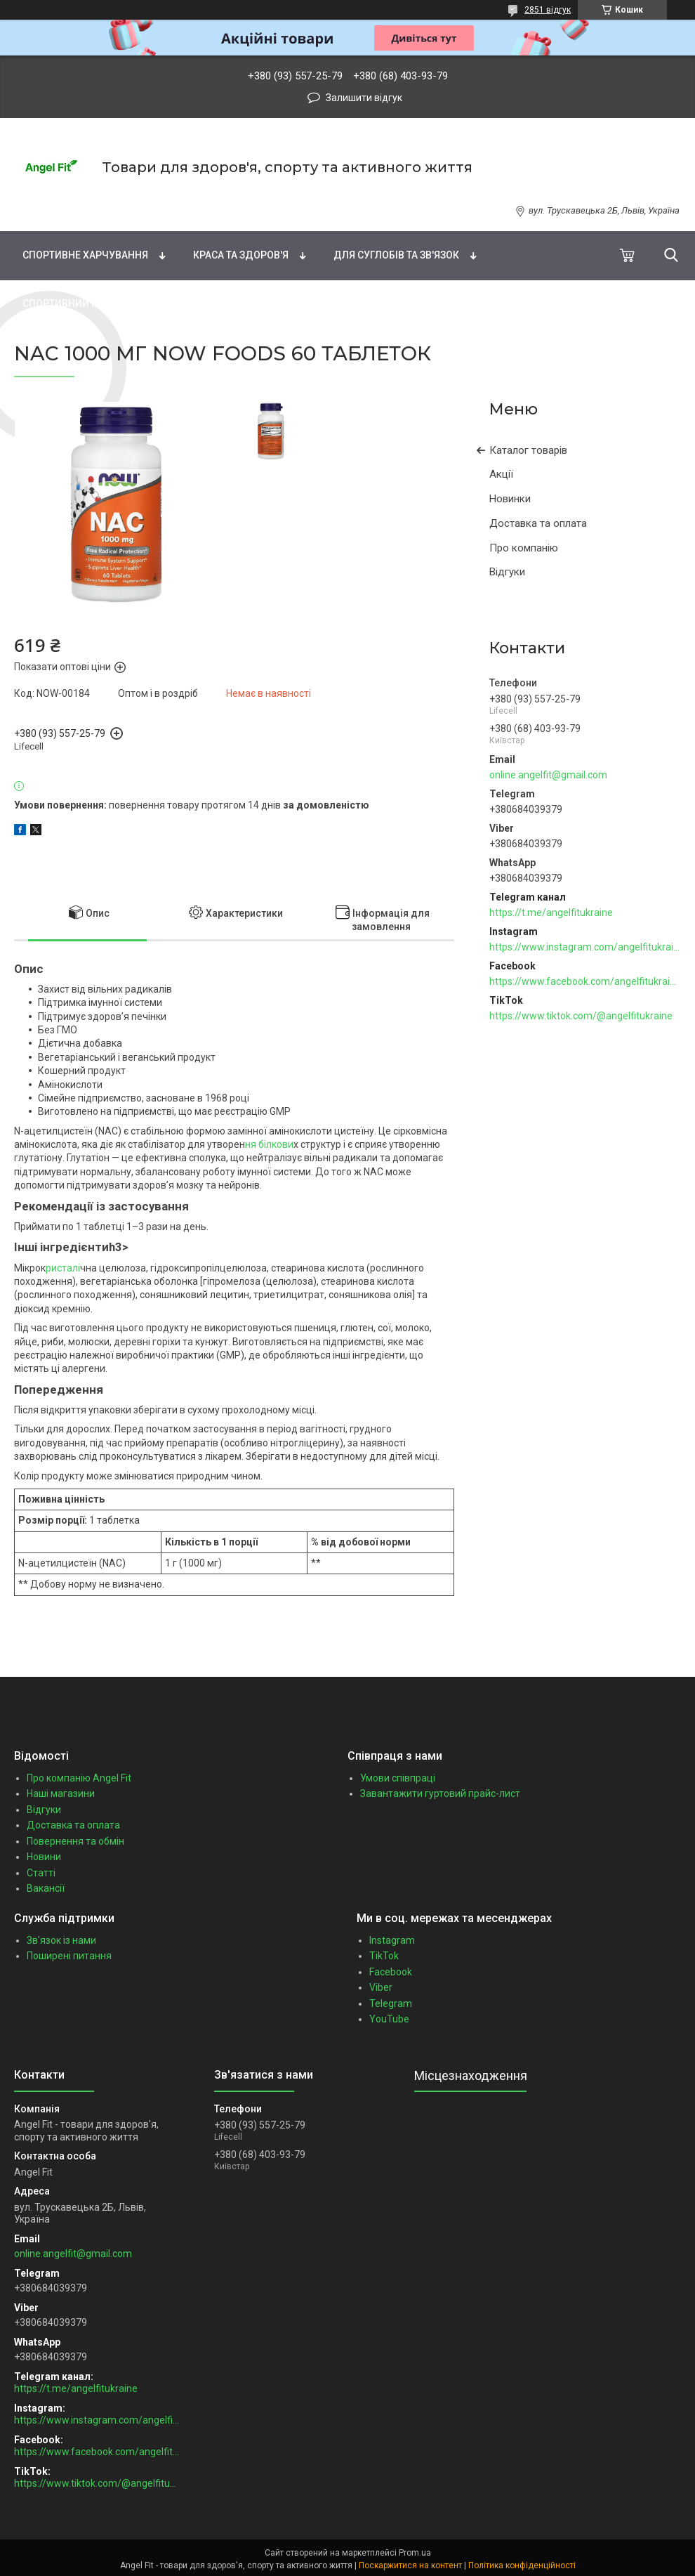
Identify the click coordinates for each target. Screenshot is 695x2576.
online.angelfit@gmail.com (548, 774)
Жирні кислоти (296, 205)
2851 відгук (547, 10)
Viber (380, 1987)
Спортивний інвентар (80, 303)
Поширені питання (69, 1955)
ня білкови (269, 1144)
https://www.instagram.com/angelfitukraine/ (585, 947)
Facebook (390, 1971)
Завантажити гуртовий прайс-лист (440, 1793)
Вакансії (46, 1888)
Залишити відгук (364, 97)
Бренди (34, 205)
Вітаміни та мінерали (155, 205)
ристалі (63, 1268)
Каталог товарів (528, 450)
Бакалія (203, 303)
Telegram (390, 2003)
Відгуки (507, 571)
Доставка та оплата (538, 523)
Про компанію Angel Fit (79, 1778)
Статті (41, 1872)
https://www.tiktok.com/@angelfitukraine (581, 1015)
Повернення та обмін (75, 1841)
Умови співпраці (397, 1778)
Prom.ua (415, 2553)
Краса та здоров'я (241, 255)
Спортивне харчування (85, 255)
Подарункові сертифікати (442, 303)
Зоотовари (298, 303)
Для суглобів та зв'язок (396, 255)
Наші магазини (61, 1793)
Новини (44, 1856)
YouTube (389, 2019)
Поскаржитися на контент (410, 2565)
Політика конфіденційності (522, 2565)
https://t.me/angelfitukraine (551, 912)
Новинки (510, 498)
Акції (501, 474)
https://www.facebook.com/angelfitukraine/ (585, 981)
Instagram (392, 1940)
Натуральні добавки (436, 205)
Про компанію (523, 548)
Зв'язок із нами (61, 1940)
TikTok (384, 1955)
